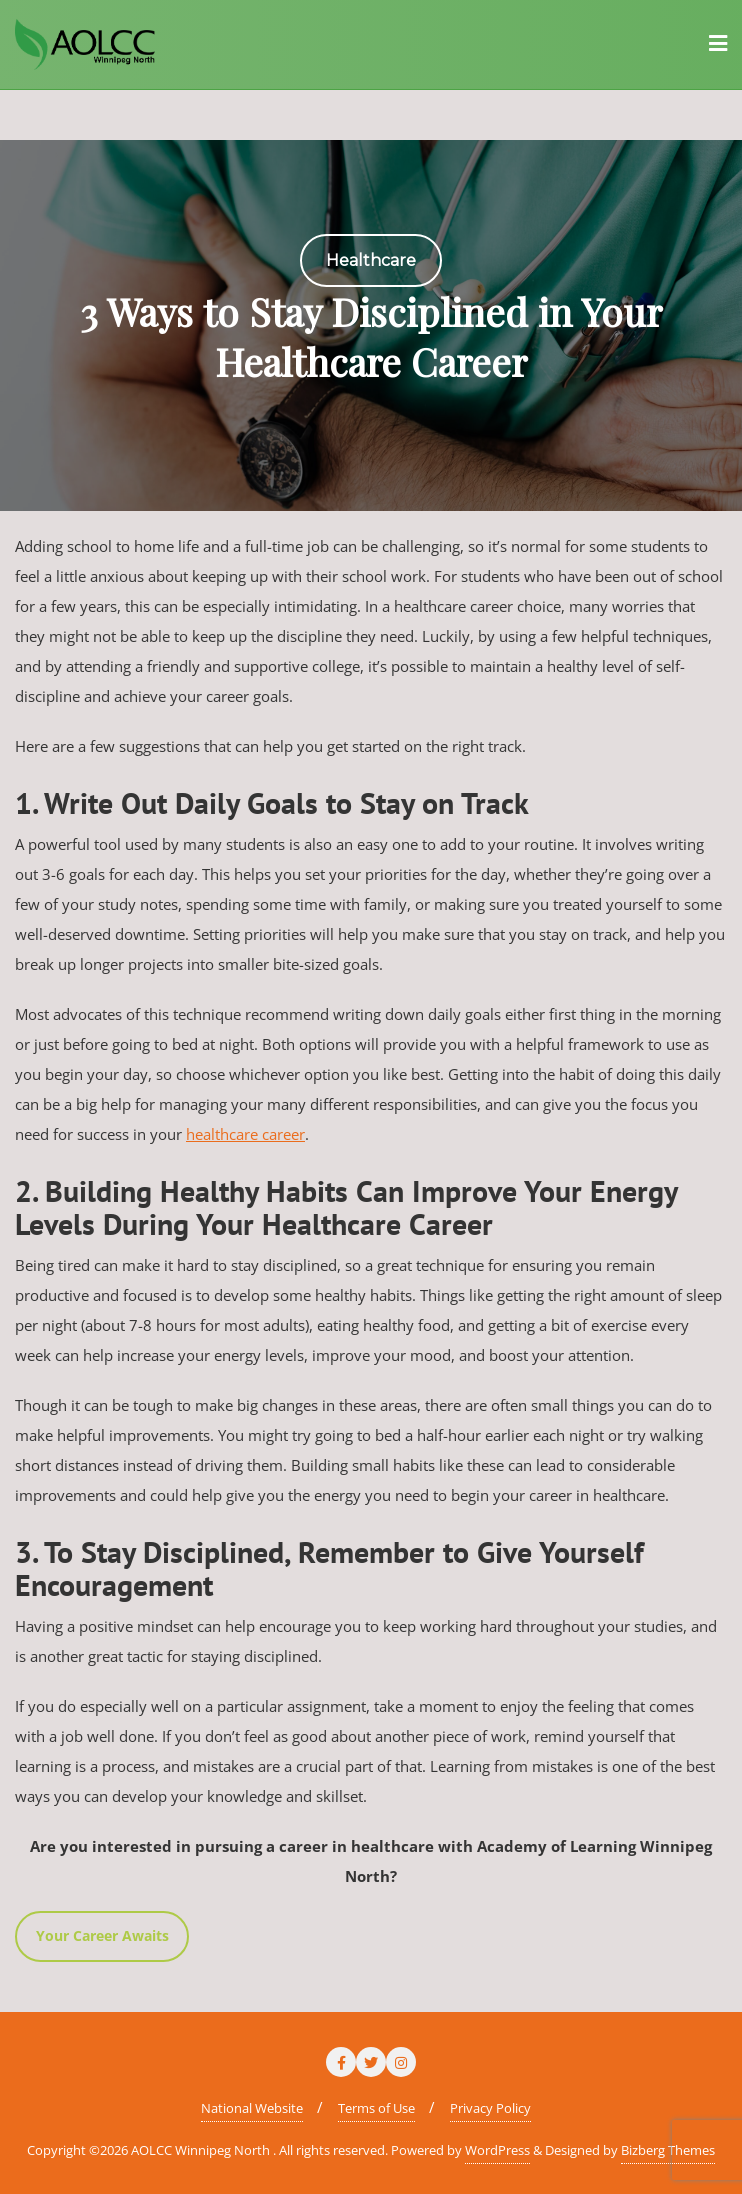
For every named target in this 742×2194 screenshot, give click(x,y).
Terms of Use (376, 2108)
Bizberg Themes (668, 2150)
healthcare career (245, 1134)
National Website (252, 2108)
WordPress (497, 2150)
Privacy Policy (490, 2108)
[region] (371, 325)
